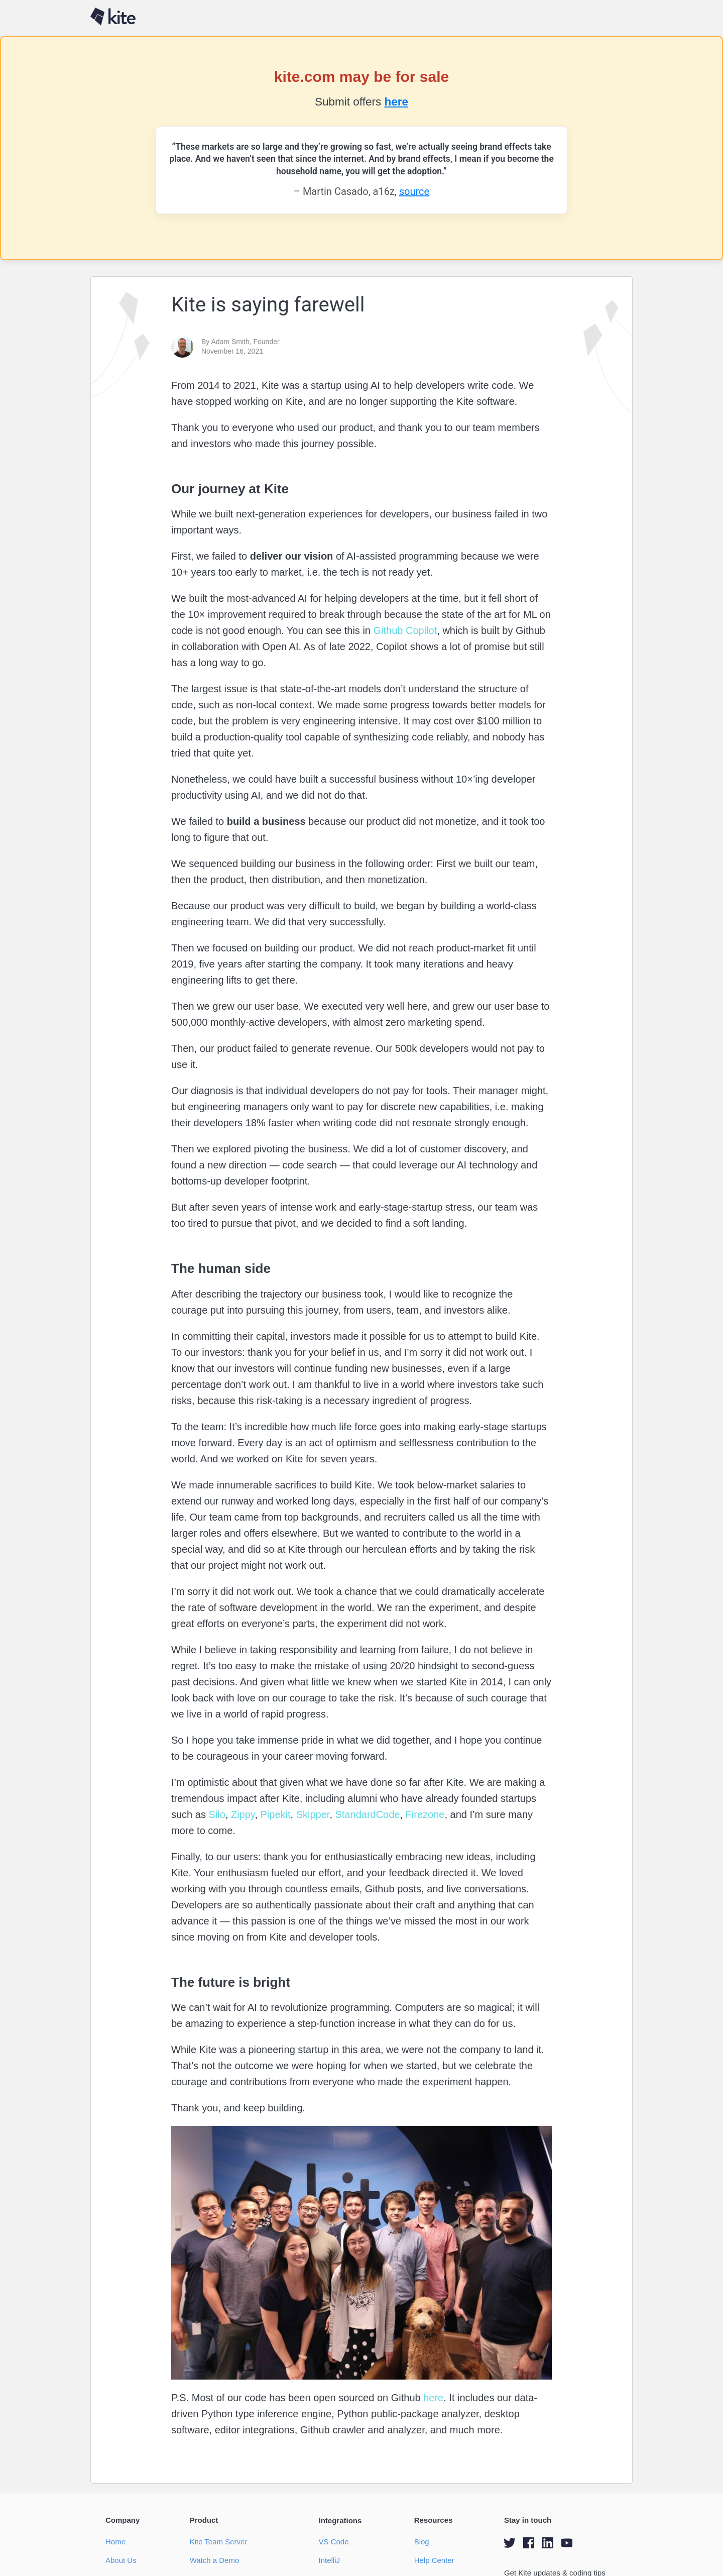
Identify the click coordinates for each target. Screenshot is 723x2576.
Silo (215, 1814)
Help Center (434, 2560)
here (396, 101)
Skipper (311, 1814)
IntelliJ (329, 2560)
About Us (121, 2560)
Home (115, 2541)
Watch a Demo (214, 2560)
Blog (421, 2541)
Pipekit (274, 1814)
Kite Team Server (219, 2541)
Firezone (423, 1814)
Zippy (241, 1814)
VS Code (333, 2541)
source (414, 191)
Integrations (340, 2520)
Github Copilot (404, 630)
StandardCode (366, 1814)
